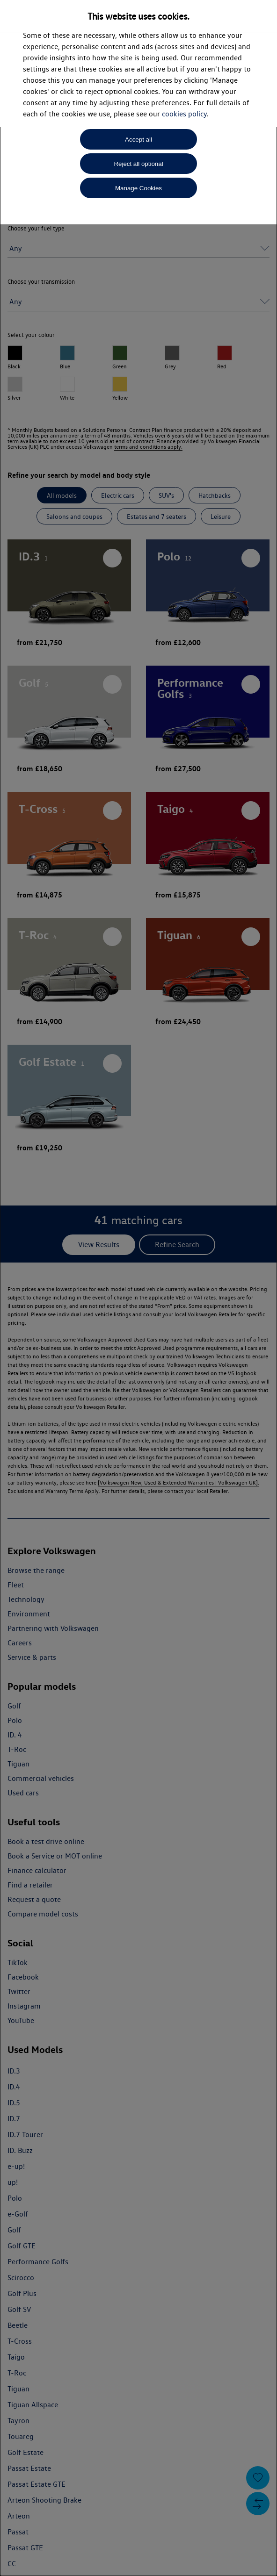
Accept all (138, 139)
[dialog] (138, 1288)
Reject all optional (138, 163)
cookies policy (184, 113)
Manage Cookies (138, 188)
